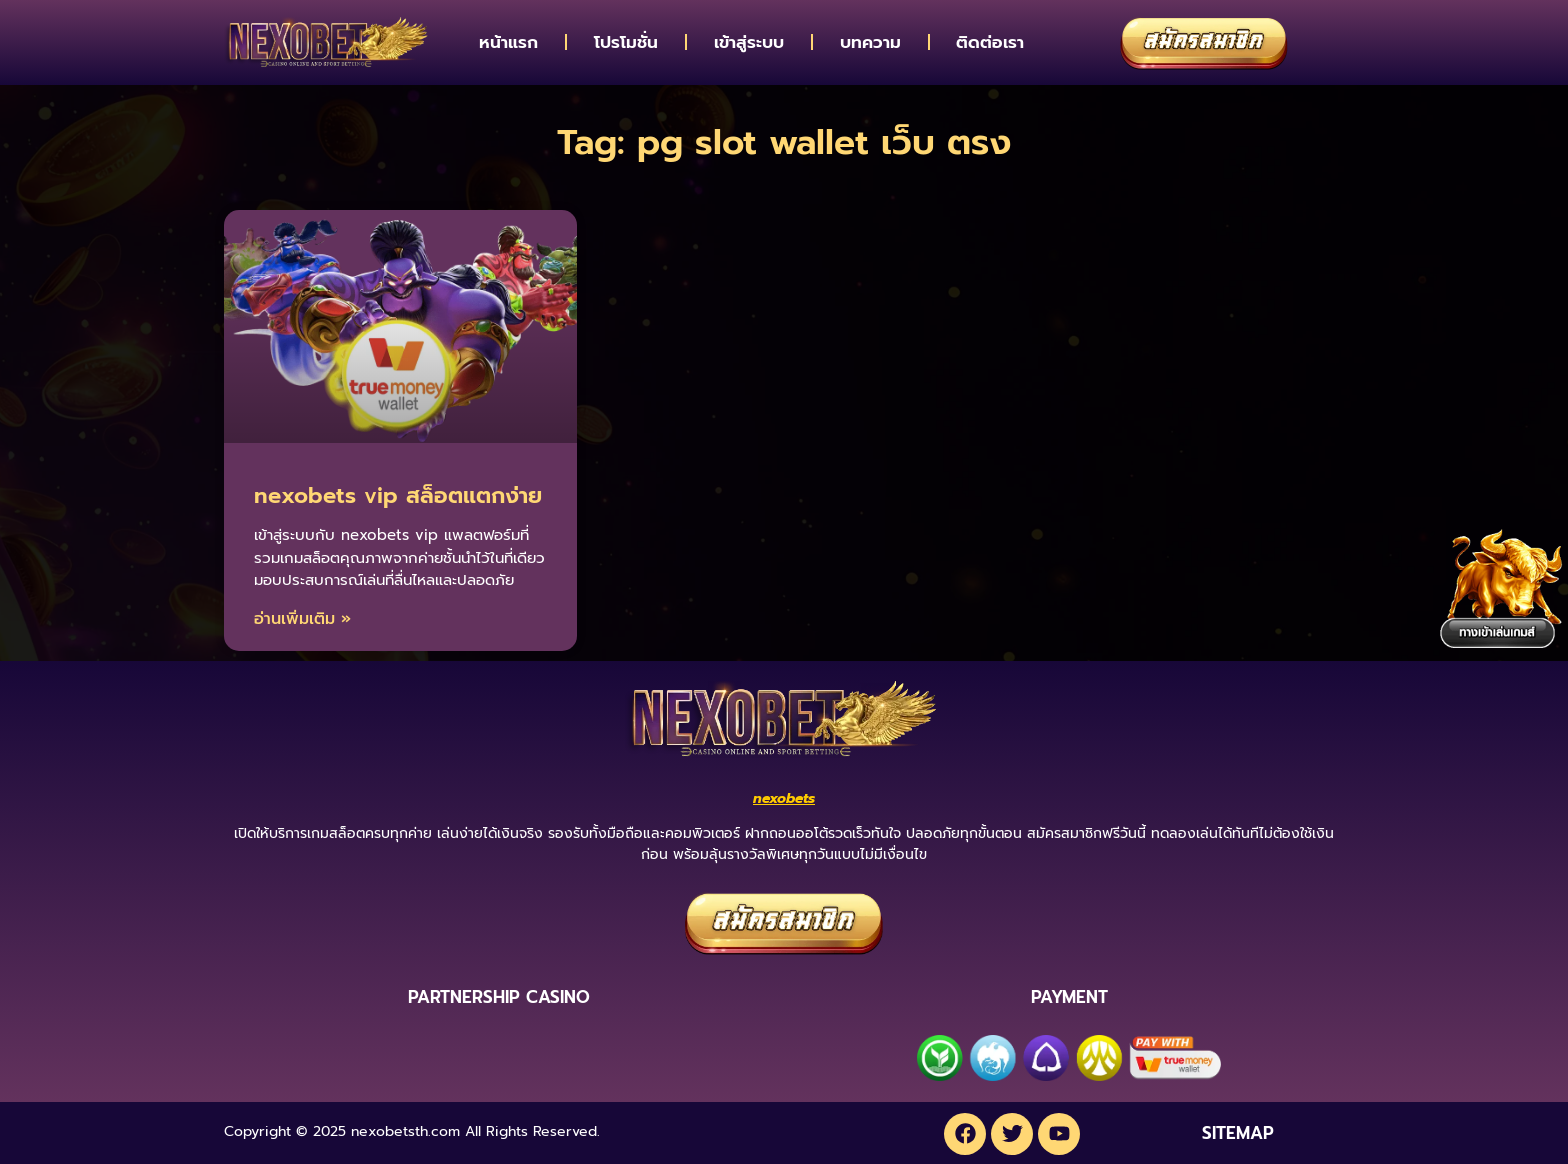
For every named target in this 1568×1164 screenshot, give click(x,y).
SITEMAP (1238, 1131)
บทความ (870, 42)
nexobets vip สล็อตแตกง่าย (398, 495)
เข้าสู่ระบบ (749, 42)
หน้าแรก (508, 42)
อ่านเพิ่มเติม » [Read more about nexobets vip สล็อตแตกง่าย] (302, 619)
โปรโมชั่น (626, 42)
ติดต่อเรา (990, 42)
